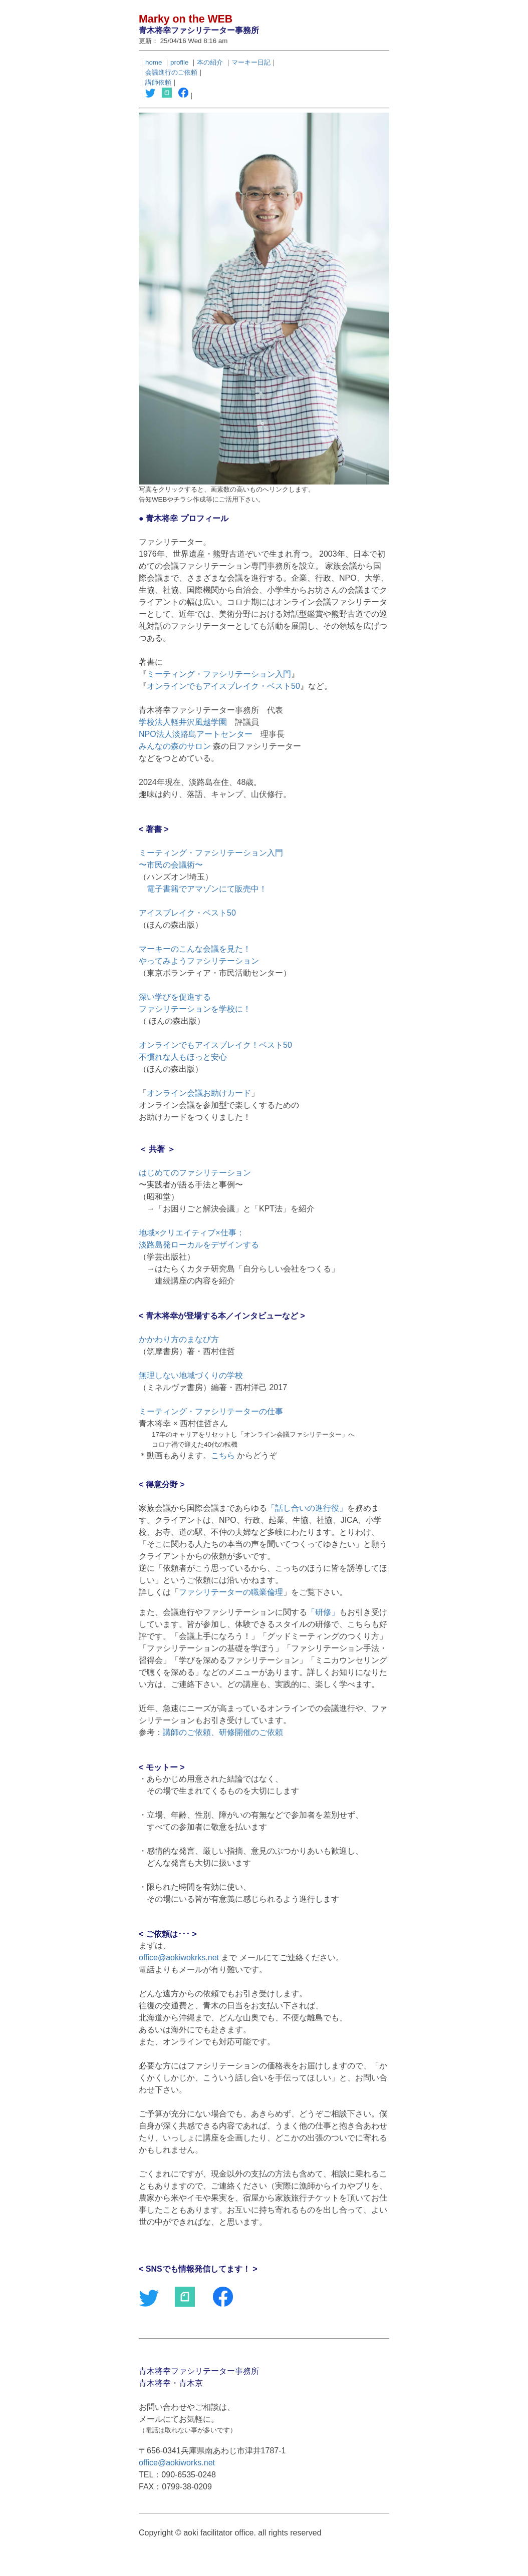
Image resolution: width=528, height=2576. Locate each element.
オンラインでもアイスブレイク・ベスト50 (223, 686)
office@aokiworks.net (177, 2462)
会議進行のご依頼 (171, 72)
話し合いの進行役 (307, 1508)
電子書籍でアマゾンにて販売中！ (207, 889)
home (153, 62)
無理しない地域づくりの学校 (191, 1375)
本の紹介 (210, 62)
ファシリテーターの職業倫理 (231, 1592)
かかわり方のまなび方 (179, 1339)
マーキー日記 (251, 62)
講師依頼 (158, 82)
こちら (223, 1455)
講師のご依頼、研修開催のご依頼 (223, 1732)
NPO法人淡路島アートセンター (195, 734)
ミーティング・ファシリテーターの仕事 (211, 1411)
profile (179, 62)
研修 (323, 1612)
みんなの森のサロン (175, 746)
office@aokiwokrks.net (179, 1957)
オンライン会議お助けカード (199, 1093)
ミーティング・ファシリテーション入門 (219, 674)
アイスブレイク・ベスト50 (187, 913)
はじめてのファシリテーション (195, 1172)
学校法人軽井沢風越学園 (183, 722)
